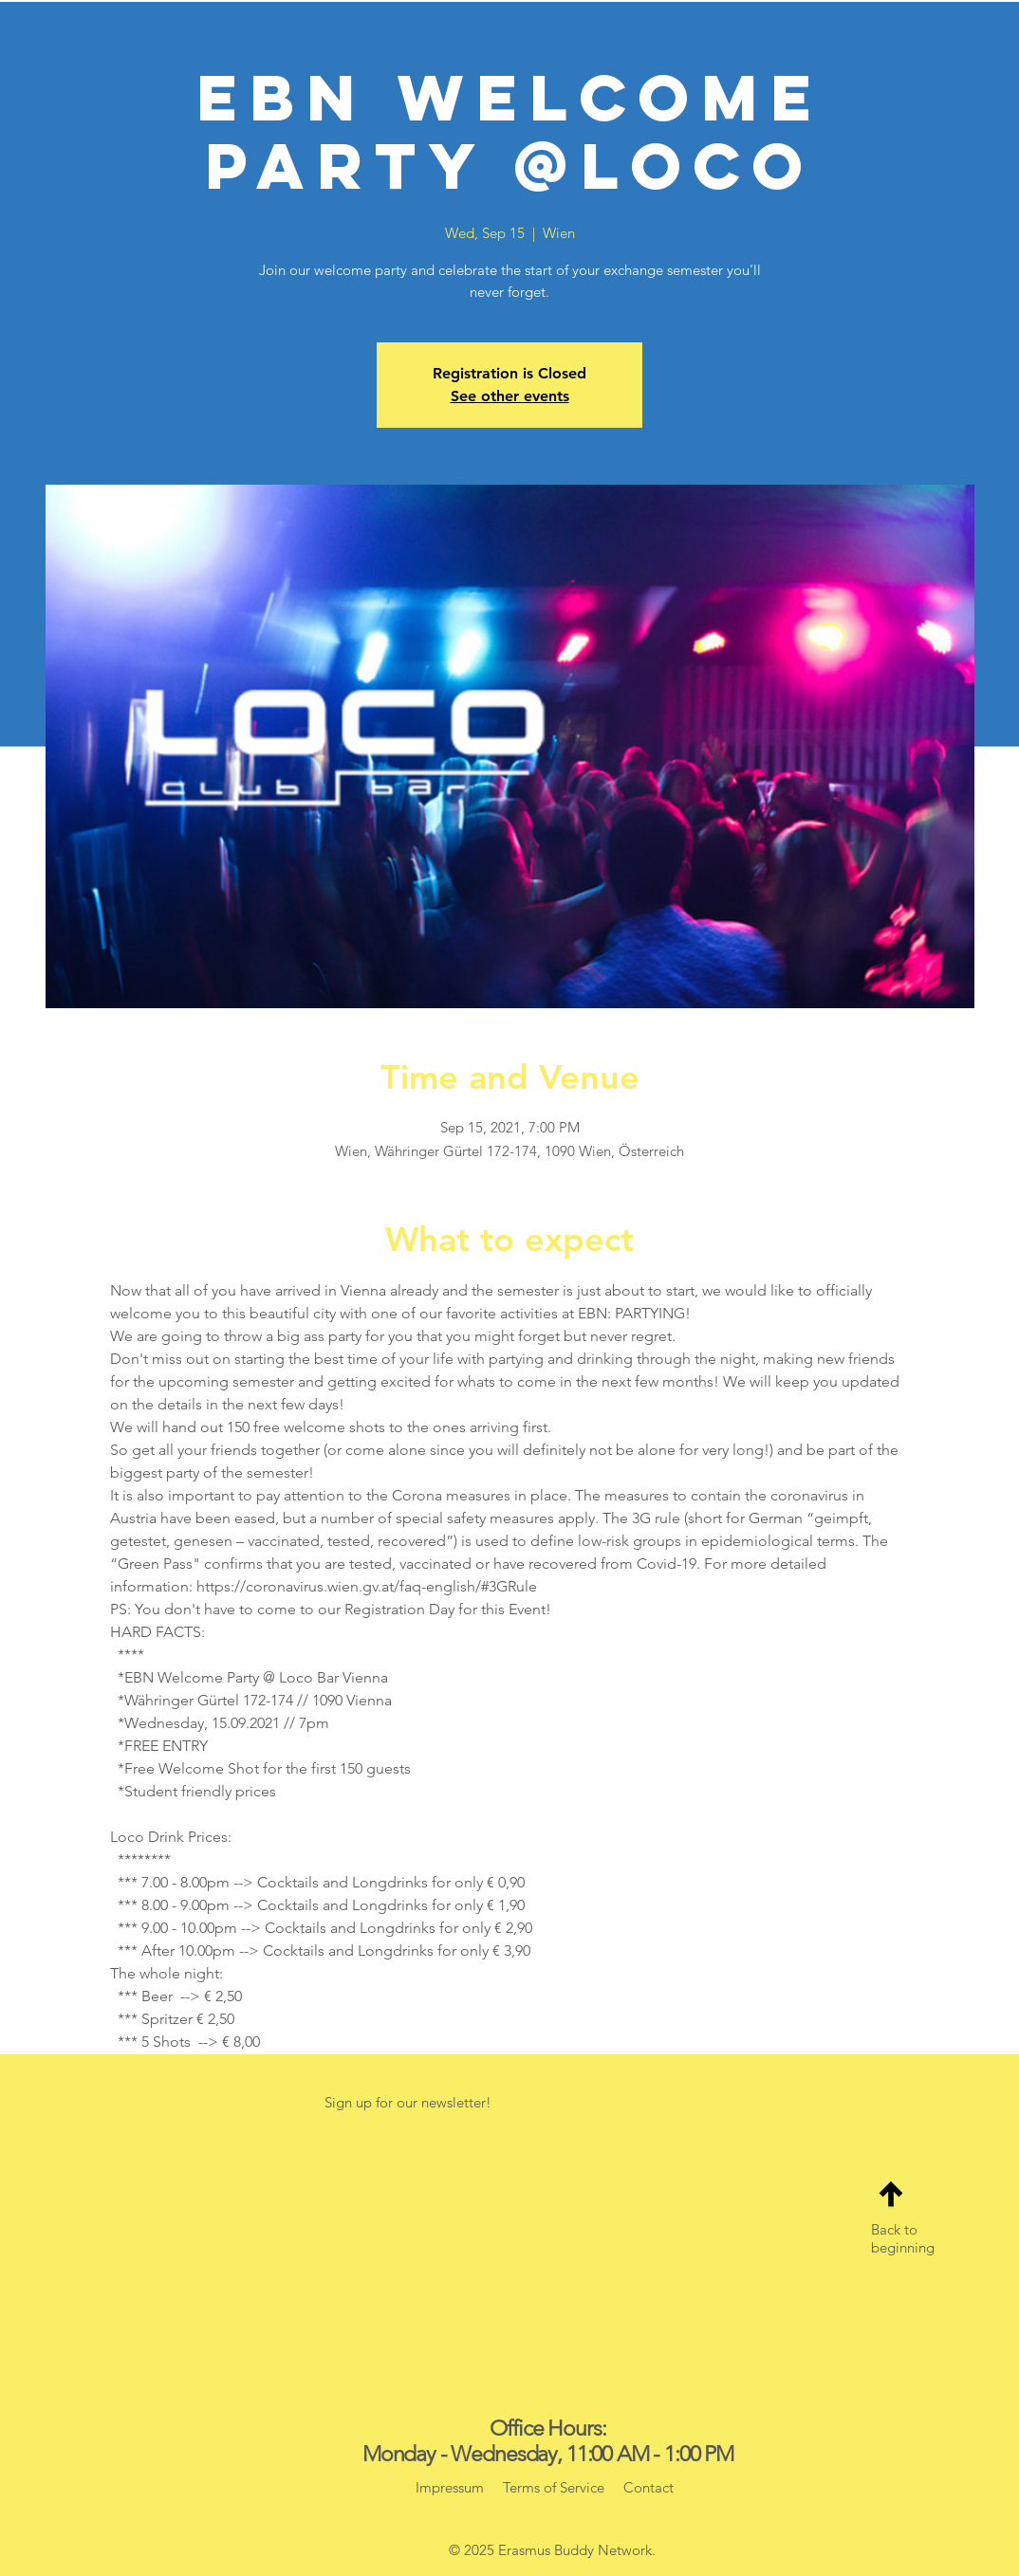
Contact (647, 2487)
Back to (894, 2229)
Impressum (450, 2487)
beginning (903, 2247)
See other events (510, 396)
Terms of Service (553, 2487)
